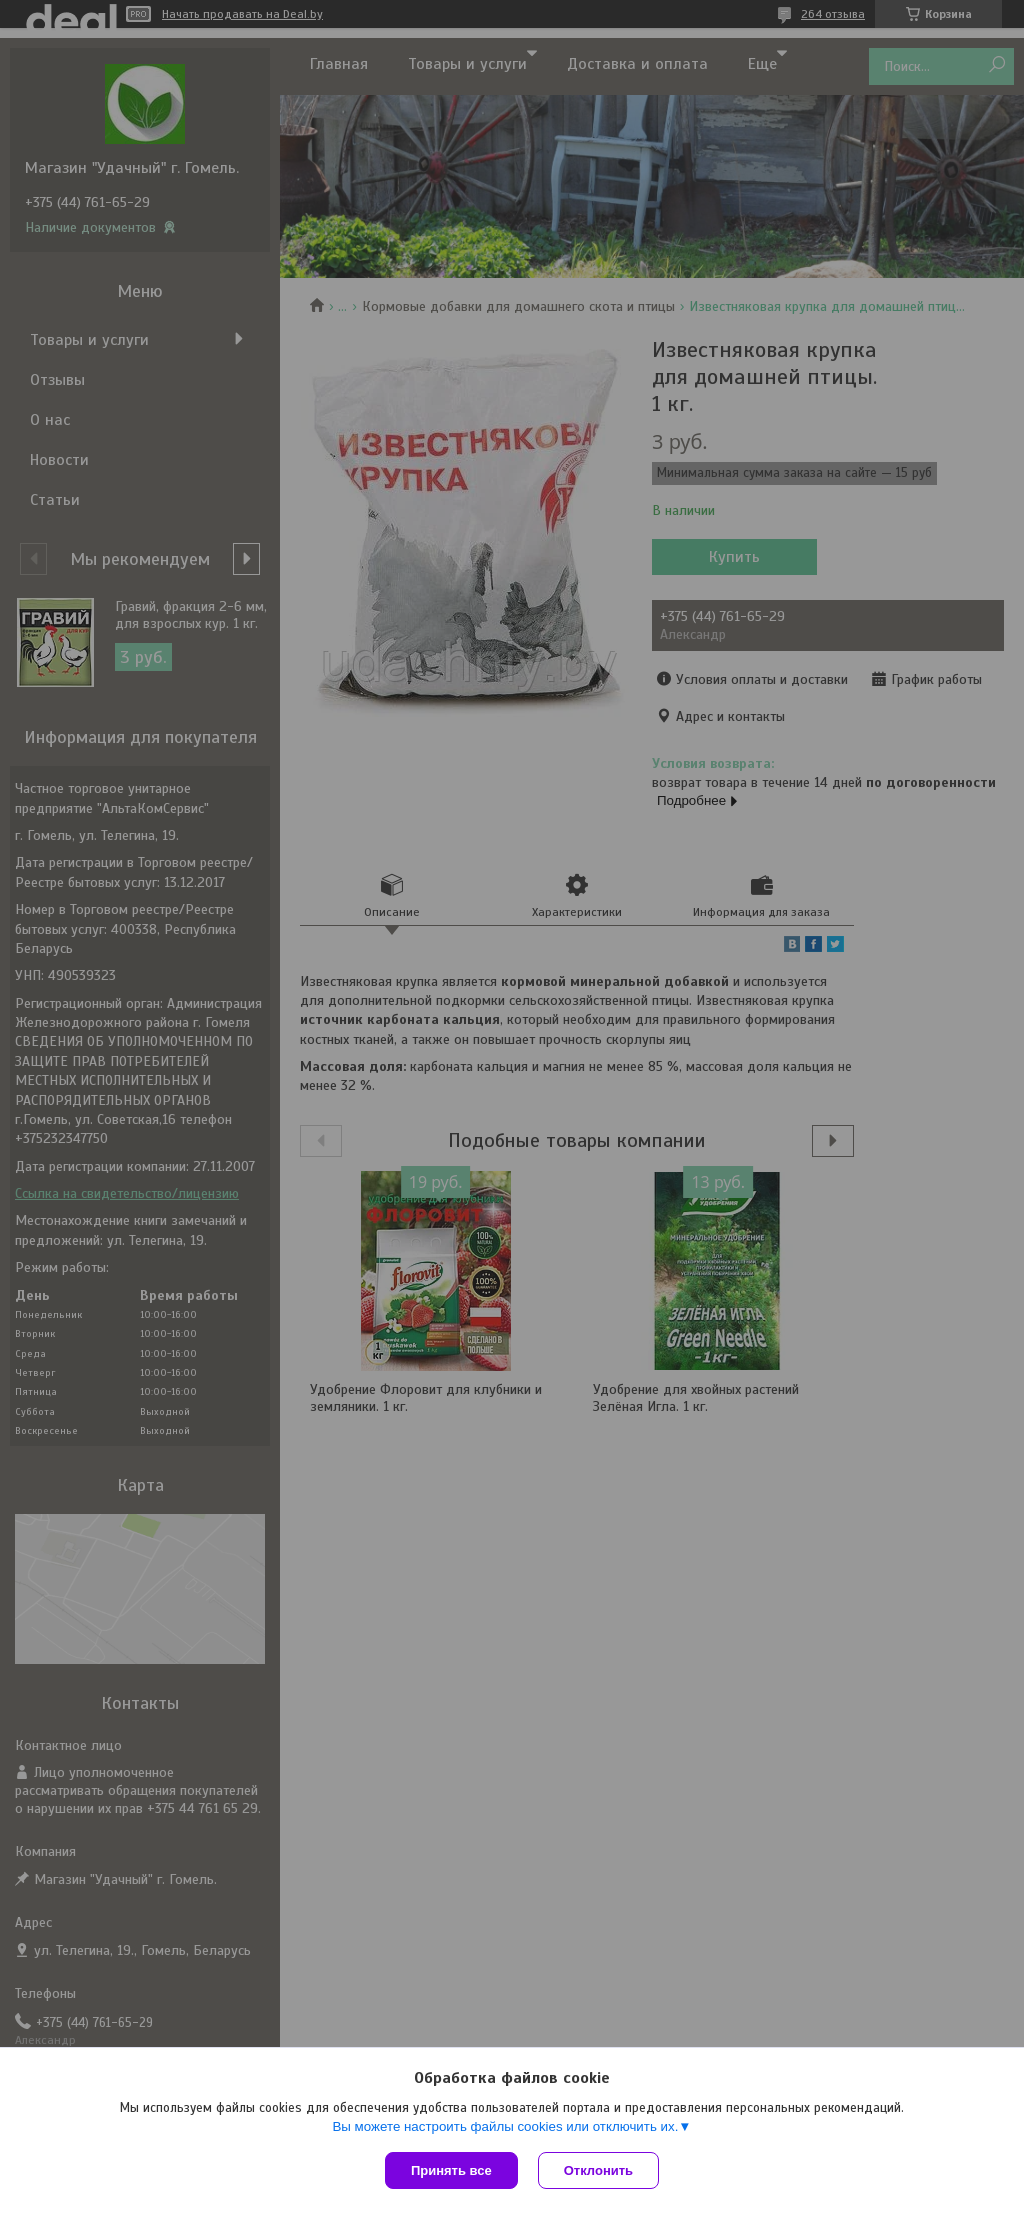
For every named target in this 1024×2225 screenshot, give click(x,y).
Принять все (451, 2170)
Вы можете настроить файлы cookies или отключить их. (505, 2126)
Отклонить (598, 2170)
